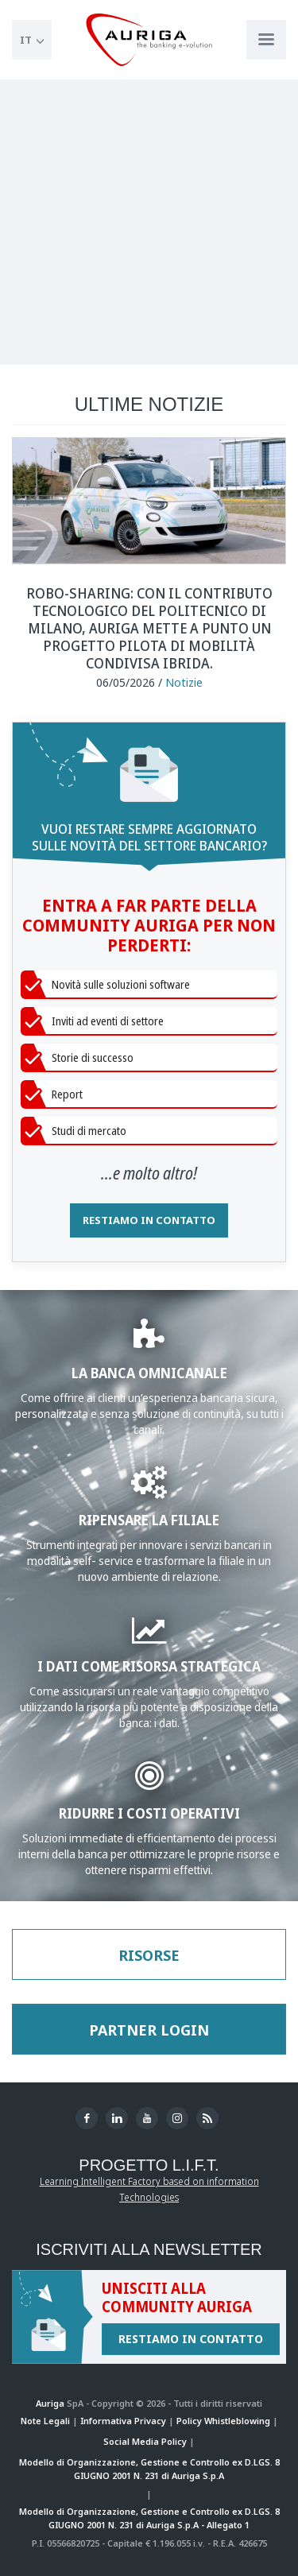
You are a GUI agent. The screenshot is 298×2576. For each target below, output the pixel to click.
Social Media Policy (145, 2441)
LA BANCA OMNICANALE (149, 1372)
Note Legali (45, 2421)
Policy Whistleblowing (223, 2421)
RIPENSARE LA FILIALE (149, 1519)
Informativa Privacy (123, 2421)
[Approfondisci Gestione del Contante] (149, 1783)
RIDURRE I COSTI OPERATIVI (149, 1812)
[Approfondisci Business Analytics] (149, 1636)
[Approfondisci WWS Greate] (149, 1489)
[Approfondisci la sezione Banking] (149, 1342)
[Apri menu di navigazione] (266, 39)
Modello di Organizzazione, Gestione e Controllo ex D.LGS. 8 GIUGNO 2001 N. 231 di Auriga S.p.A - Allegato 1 (149, 2518)
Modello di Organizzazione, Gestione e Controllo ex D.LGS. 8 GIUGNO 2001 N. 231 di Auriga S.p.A (149, 2469)
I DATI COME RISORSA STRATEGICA (149, 1665)
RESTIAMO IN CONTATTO (149, 1220)
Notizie (184, 682)
